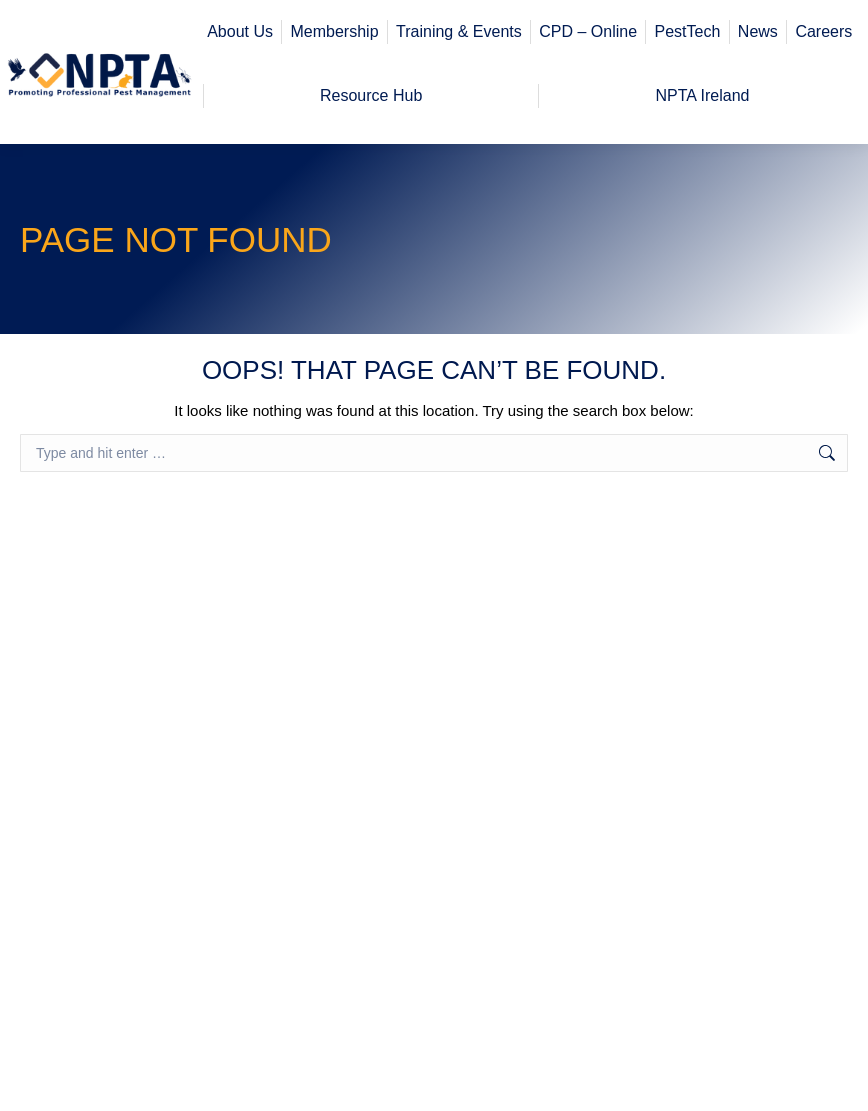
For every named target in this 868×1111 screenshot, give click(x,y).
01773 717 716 (88, 47)
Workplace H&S (775, 48)
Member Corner (650, 21)
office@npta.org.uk (110, 19)
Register (790, 21)
